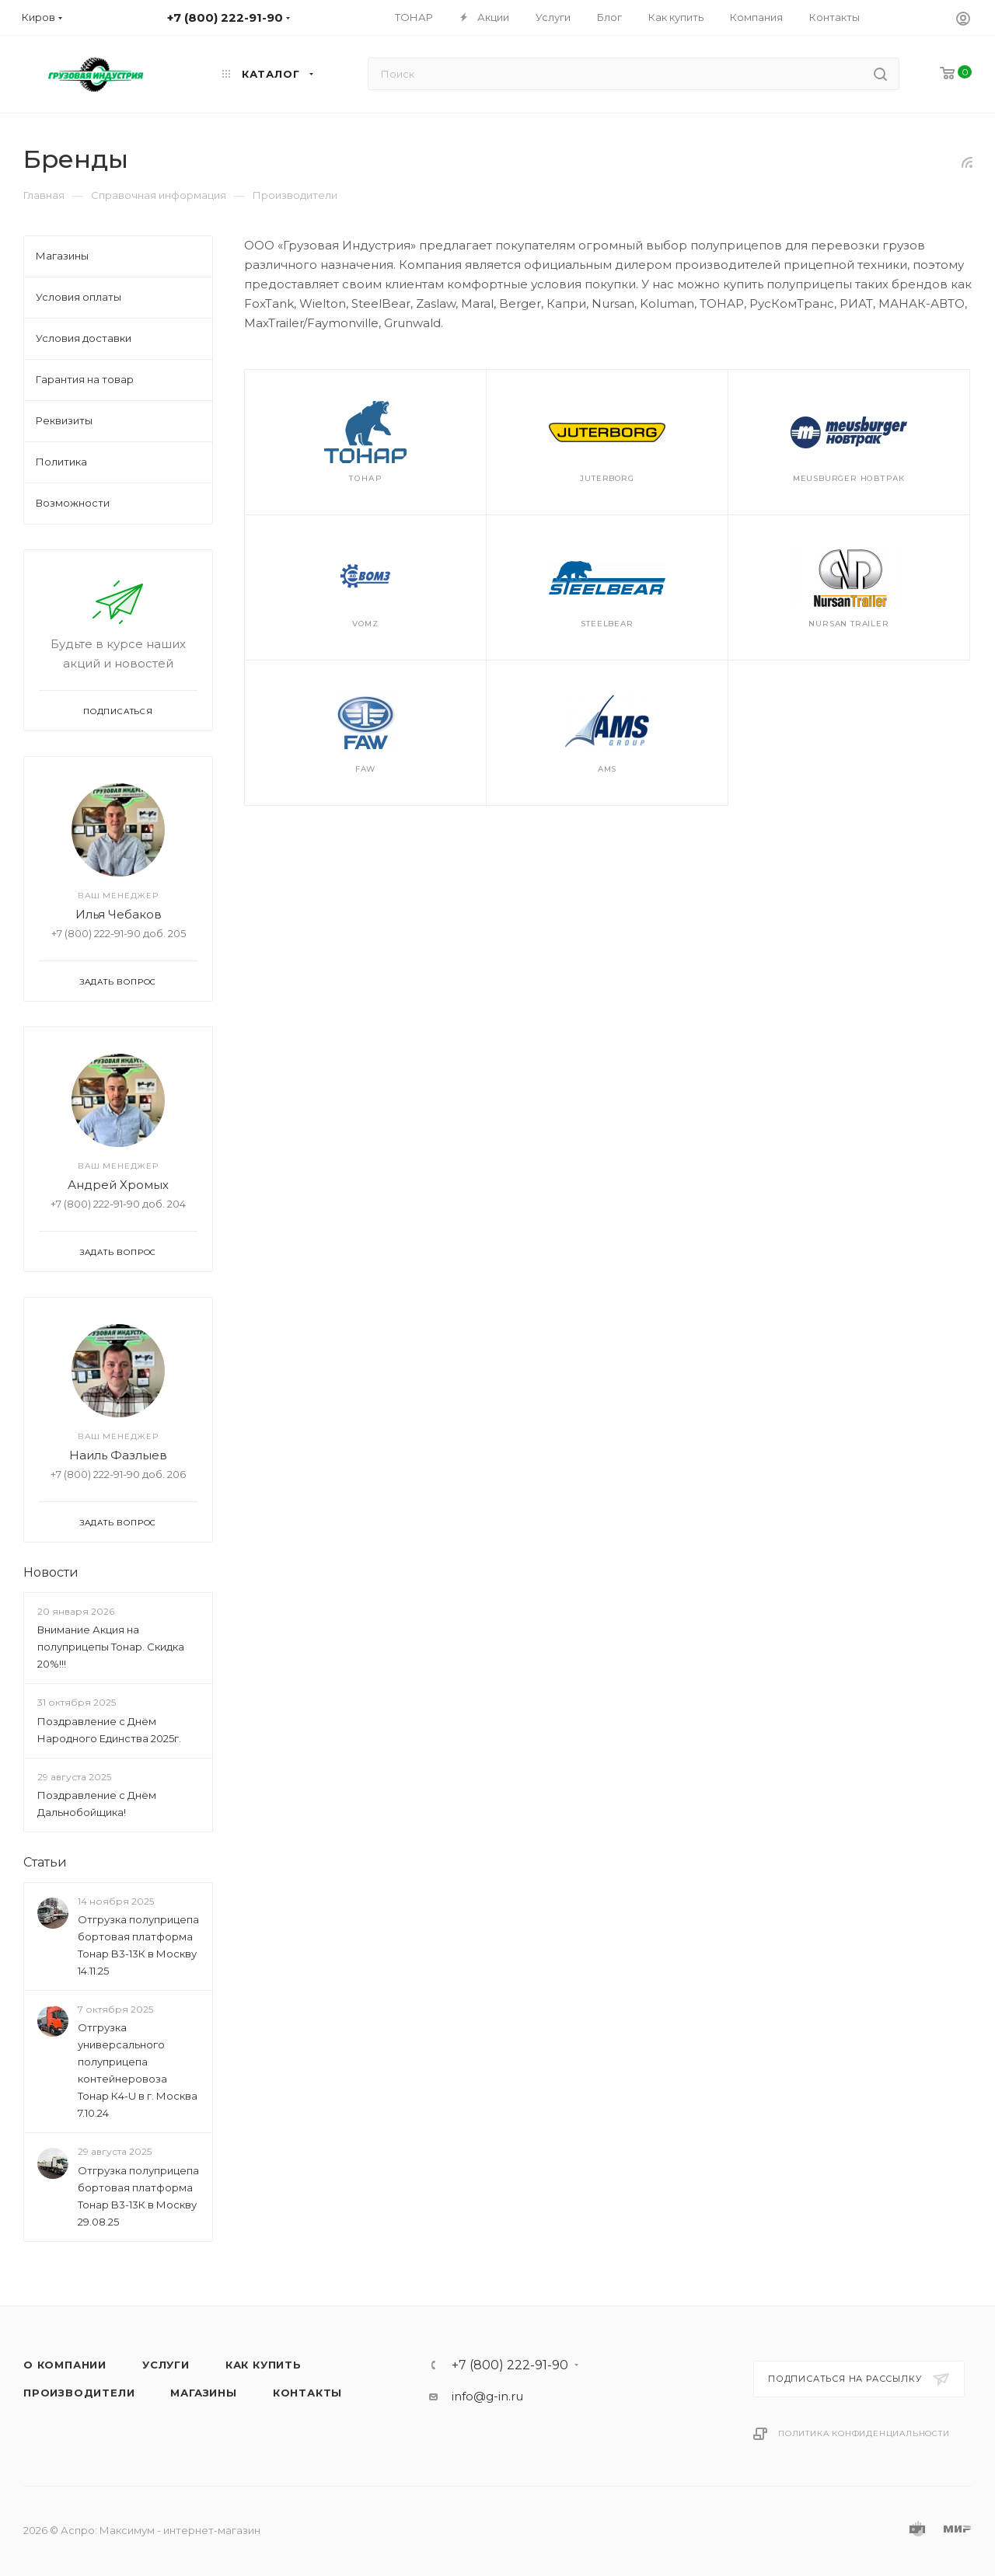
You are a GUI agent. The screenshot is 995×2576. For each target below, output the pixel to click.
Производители (78, 2392)
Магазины (203, 2392)
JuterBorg (607, 478)
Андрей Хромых (118, 1184)
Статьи (45, 1862)
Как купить (263, 2364)
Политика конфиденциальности (864, 2433)
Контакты (307, 2392)
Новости (51, 1572)
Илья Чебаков (118, 914)
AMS (607, 769)
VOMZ (365, 624)
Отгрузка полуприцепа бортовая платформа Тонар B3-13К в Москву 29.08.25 (138, 2196)
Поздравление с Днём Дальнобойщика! (96, 1803)
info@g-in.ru (487, 2396)
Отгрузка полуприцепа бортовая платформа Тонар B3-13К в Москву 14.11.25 (138, 1945)
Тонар (365, 478)
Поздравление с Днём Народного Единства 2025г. (109, 1730)
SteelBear (607, 624)
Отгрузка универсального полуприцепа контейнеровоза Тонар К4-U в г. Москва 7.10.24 (137, 2071)
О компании (64, 2364)
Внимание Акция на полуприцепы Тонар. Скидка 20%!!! (110, 1646)
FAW (365, 769)
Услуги (166, 2364)
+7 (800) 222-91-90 (510, 2365)
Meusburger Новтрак (849, 478)
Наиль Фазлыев (118, 1455)
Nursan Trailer (848, 624)
